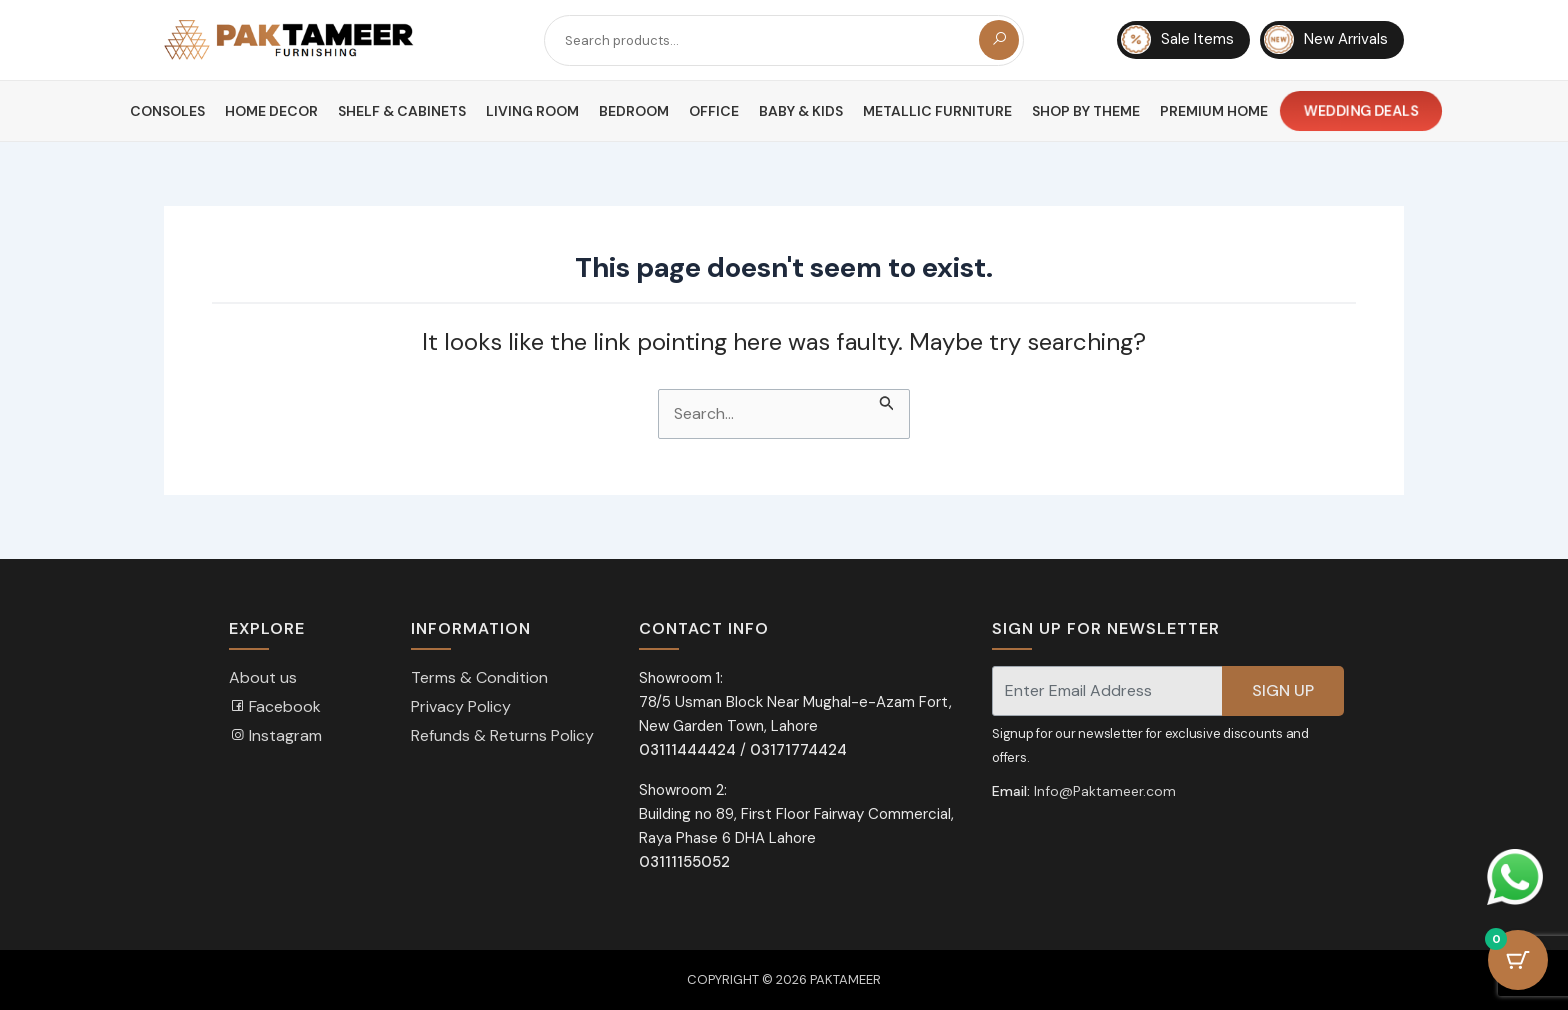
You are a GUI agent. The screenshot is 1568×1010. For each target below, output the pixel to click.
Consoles (167, 111)
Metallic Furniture (937, 111)
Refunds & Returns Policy (502, 735)
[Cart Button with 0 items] (1518, 960)
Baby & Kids (801, 111)
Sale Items (1177, 40)
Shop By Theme (1086, 111)
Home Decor (271, 111)
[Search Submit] (887, 401)
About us (263, 677)
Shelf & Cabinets (402, 111)
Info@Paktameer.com (1105, 791)
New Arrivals (1326, 40)
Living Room (532, 111)
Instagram (275, 735)
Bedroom (634, 111)
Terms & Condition (479, 677)
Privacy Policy (461, 706)
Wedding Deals (1361, 111)
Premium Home (1214, 111)
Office (714, 111)
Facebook (275, 706)
